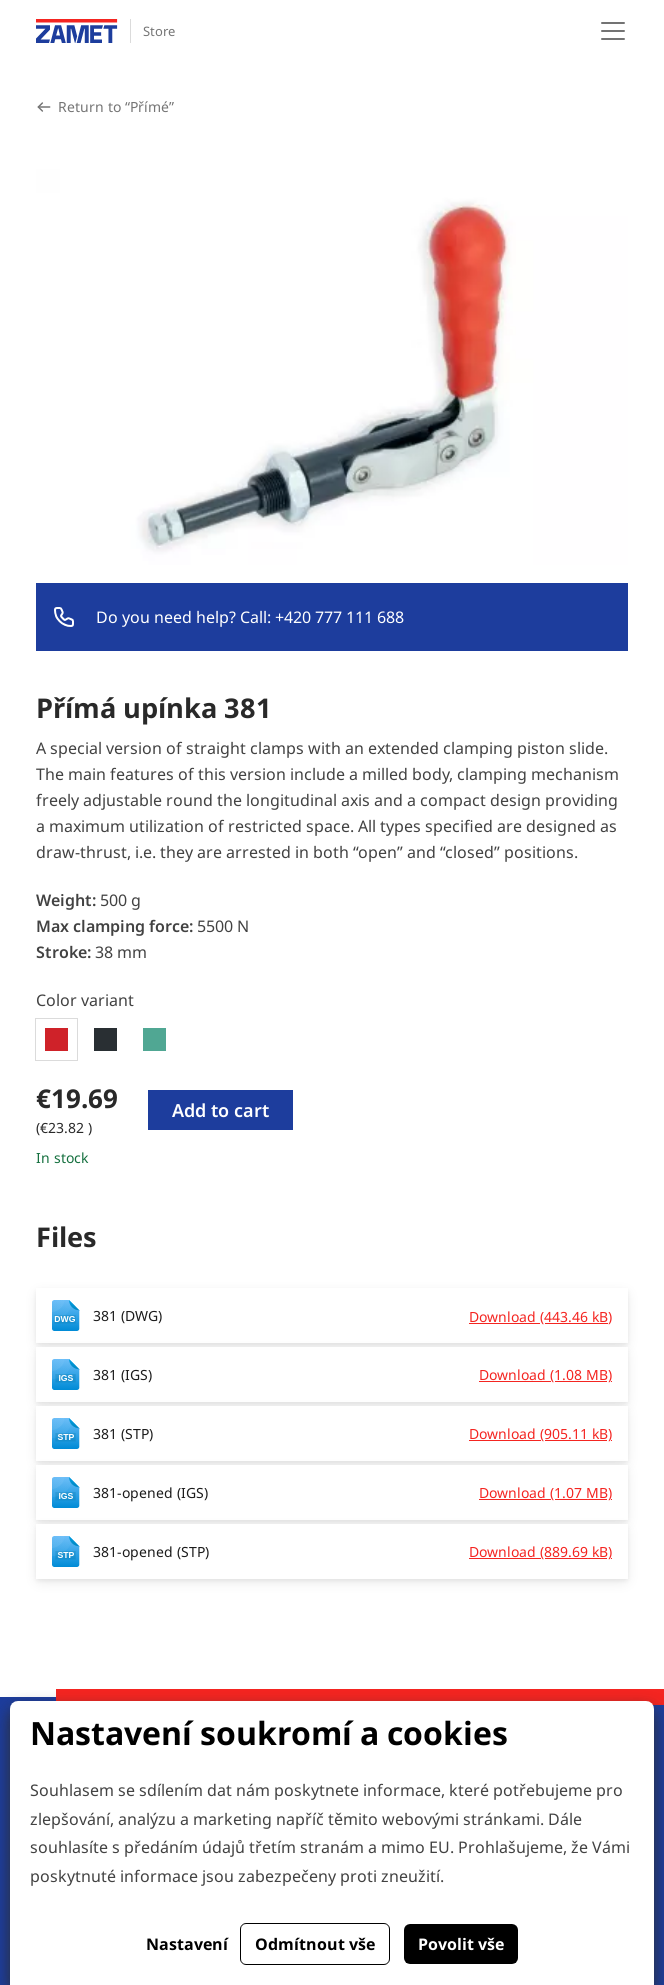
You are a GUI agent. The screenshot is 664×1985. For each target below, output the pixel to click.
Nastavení (187, 1944)
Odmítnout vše (315, 1944)
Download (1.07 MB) (545, 1492)
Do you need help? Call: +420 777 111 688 (250, 617)
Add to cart (220, 1110)
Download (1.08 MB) (545, 1374)
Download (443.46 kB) (540, 1316)
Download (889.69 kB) (540, 1551)
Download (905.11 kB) (540, 1433)
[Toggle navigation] (613, 31)
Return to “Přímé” (116, 106)
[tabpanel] (332, 1125)
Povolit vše (461, 1944)
